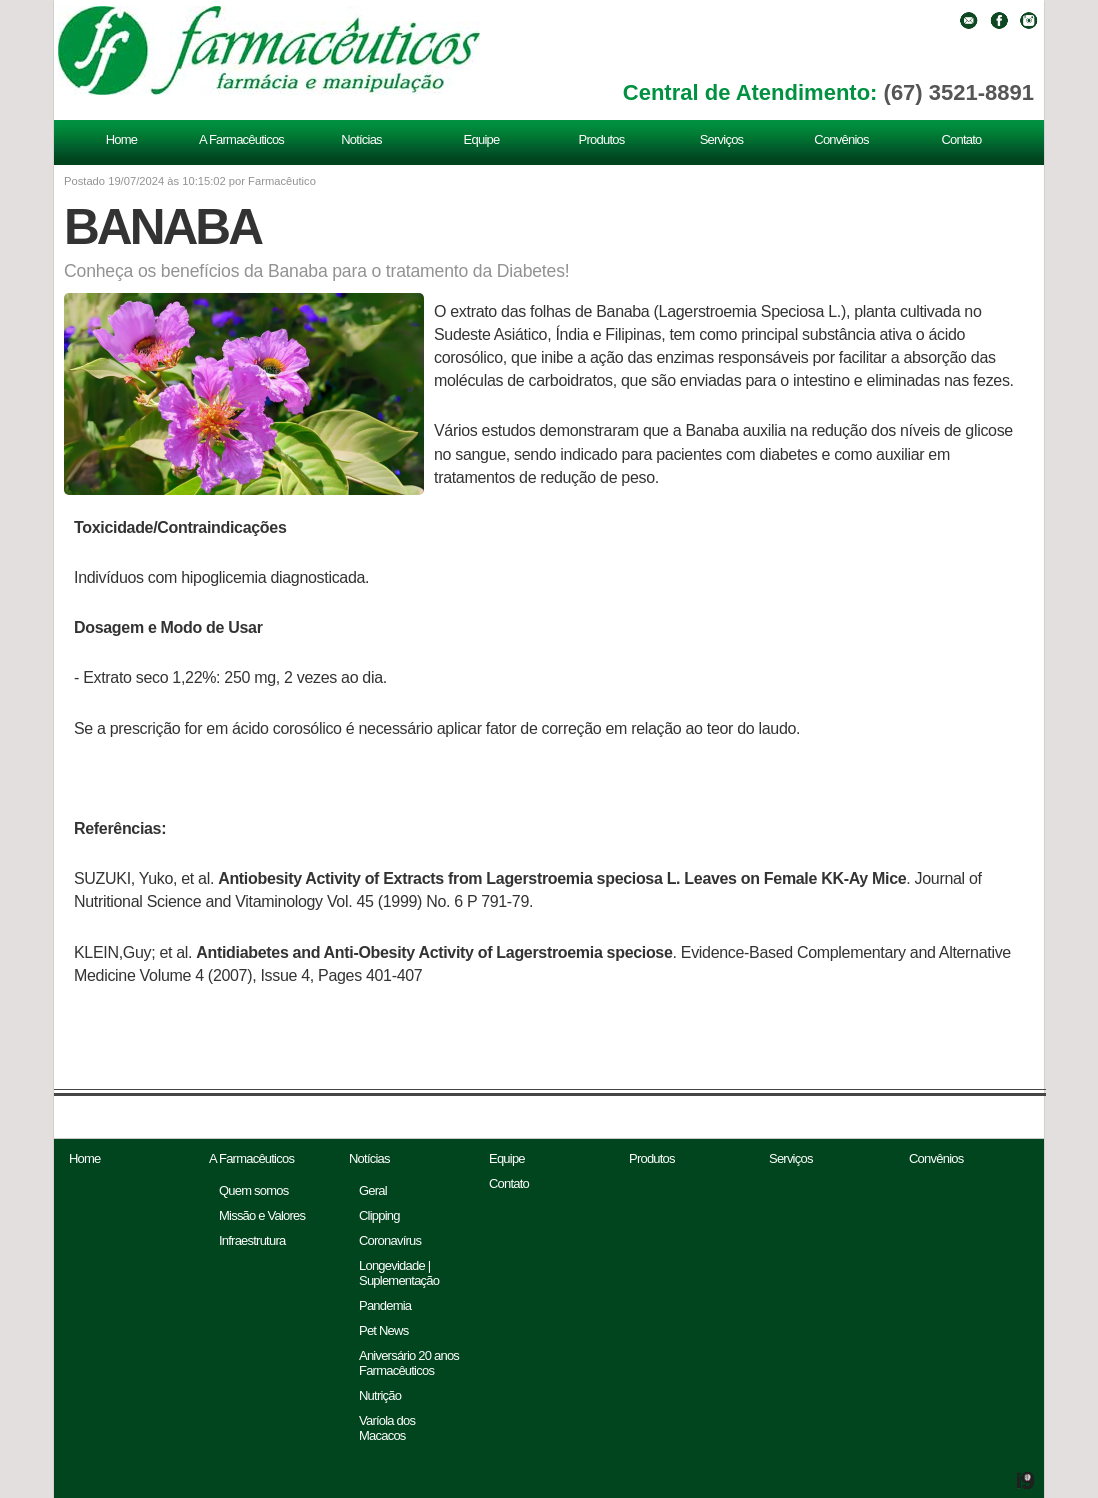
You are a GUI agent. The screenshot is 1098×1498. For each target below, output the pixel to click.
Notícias (361, 139)
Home (122, 139)
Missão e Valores (262, 1215)
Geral (373, 1190)
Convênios (841, 139)
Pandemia (385, 1305)
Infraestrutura (252, 1240)
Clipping (379, 1215)
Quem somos (254, 1190)
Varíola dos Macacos (387, 1428)
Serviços (722, 139)
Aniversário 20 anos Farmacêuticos (409, 1363)
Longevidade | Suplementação (399, 1273)
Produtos (602, 139)
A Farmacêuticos (241, 139)
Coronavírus (390, 1240)
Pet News (383, 1330)
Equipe (482, 139)
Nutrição (380, 1395)
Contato (961, 139)
